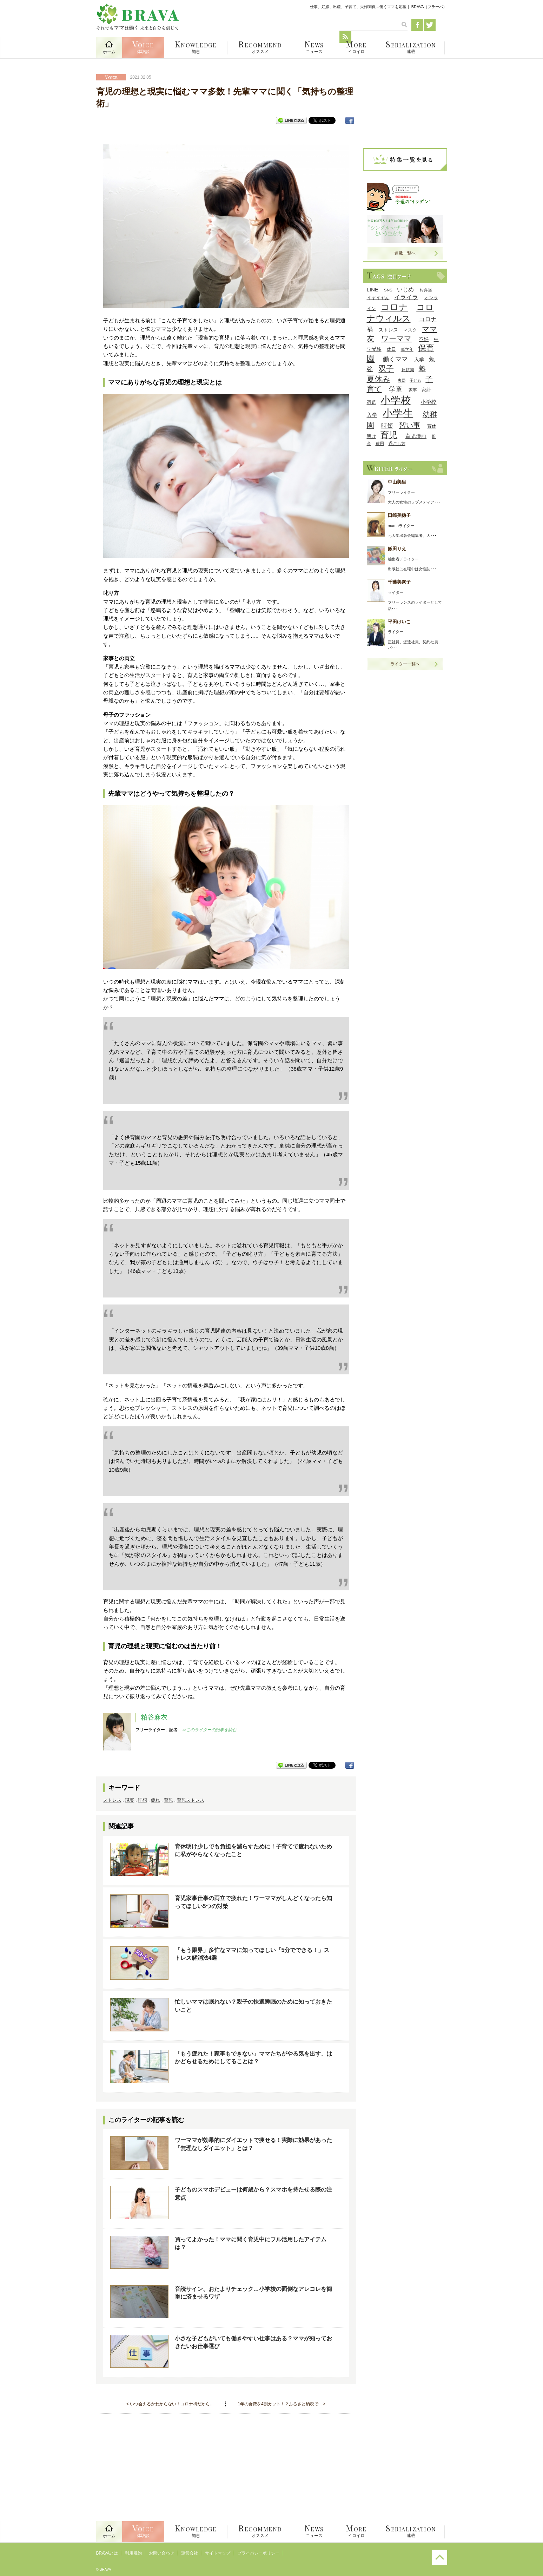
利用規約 (133, 2553)
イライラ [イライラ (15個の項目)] (406, 297)
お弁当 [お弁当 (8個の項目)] (425, 290)
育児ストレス (190, 1800)
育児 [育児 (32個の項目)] (388, 435)
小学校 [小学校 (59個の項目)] (395, 400)
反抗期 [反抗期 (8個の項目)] (408, 369)
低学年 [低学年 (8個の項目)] (407, 349)
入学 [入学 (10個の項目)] (419, 359)
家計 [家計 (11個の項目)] (426, 390)
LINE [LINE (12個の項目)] (373, 290)
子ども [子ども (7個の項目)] (415, 380)
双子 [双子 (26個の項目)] (386, 368)
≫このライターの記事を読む (209, 1729)
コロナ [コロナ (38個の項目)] (394, 307)
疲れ (155, 1800)
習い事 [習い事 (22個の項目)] (409, 425)
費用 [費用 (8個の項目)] (380, 443)
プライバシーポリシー (258, 2553)
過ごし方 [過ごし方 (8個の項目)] (397, 443)
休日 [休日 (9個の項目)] (391, 349)
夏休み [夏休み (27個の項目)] (378, 379)
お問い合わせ (161, 2553)
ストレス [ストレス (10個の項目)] (388, 330)
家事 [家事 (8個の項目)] (413, 390)
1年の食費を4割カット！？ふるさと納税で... (280, 2403)
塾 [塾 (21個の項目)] (422, 369)
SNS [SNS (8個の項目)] (388, 290)
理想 (142, 1800)
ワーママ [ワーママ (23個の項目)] (396, 338)
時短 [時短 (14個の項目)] (387, 425)
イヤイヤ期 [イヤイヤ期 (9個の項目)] (378, 297)
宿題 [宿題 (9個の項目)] (371, 402)
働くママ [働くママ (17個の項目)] (395, 359)
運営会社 (189, 2553)
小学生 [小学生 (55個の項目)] (398, 413)
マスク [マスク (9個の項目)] (410, 330)
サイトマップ (217, 2553)
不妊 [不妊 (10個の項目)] (424, 339)
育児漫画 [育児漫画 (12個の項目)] (415, 436)
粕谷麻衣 (154, 1717)
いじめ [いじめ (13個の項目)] (405, 290)
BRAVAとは (107, 2553)
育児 (168, 1800)
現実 (129, 1800)
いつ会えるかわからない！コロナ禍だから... (171, 2403)
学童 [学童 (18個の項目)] (395, 389)
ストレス (112, 1800)
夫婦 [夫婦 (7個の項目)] (401, 380)
